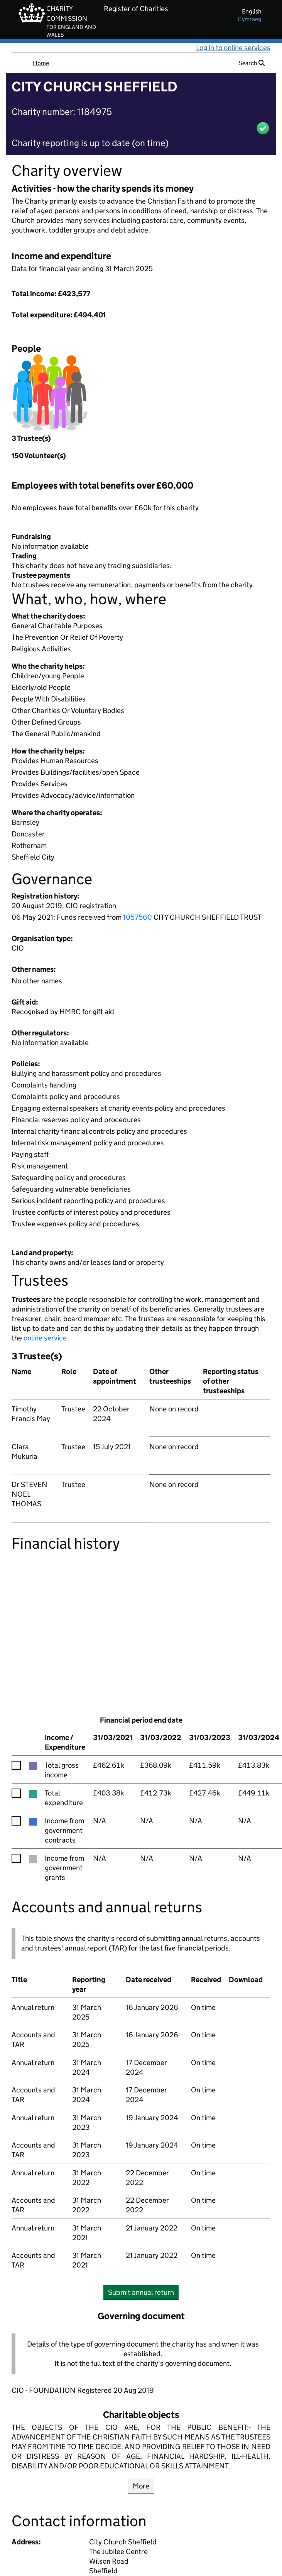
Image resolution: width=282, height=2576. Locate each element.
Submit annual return (143, 2292)
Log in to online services (233, 47)
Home (41, 63)
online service (45, 1338)
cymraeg (250, 19)
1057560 (137, 917)
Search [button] (251, 63)
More (141, 2486)
